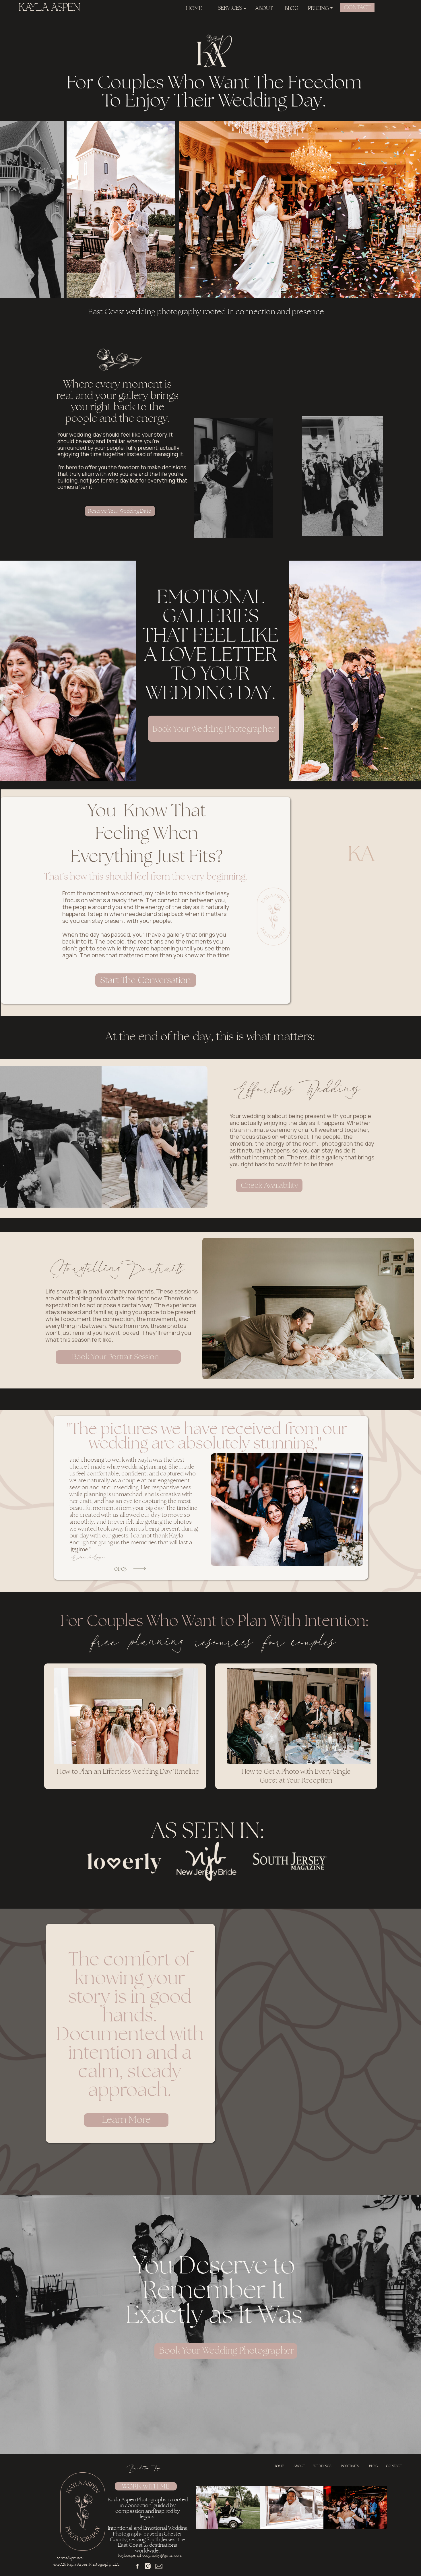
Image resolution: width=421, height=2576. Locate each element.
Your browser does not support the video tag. (288, 2051)
